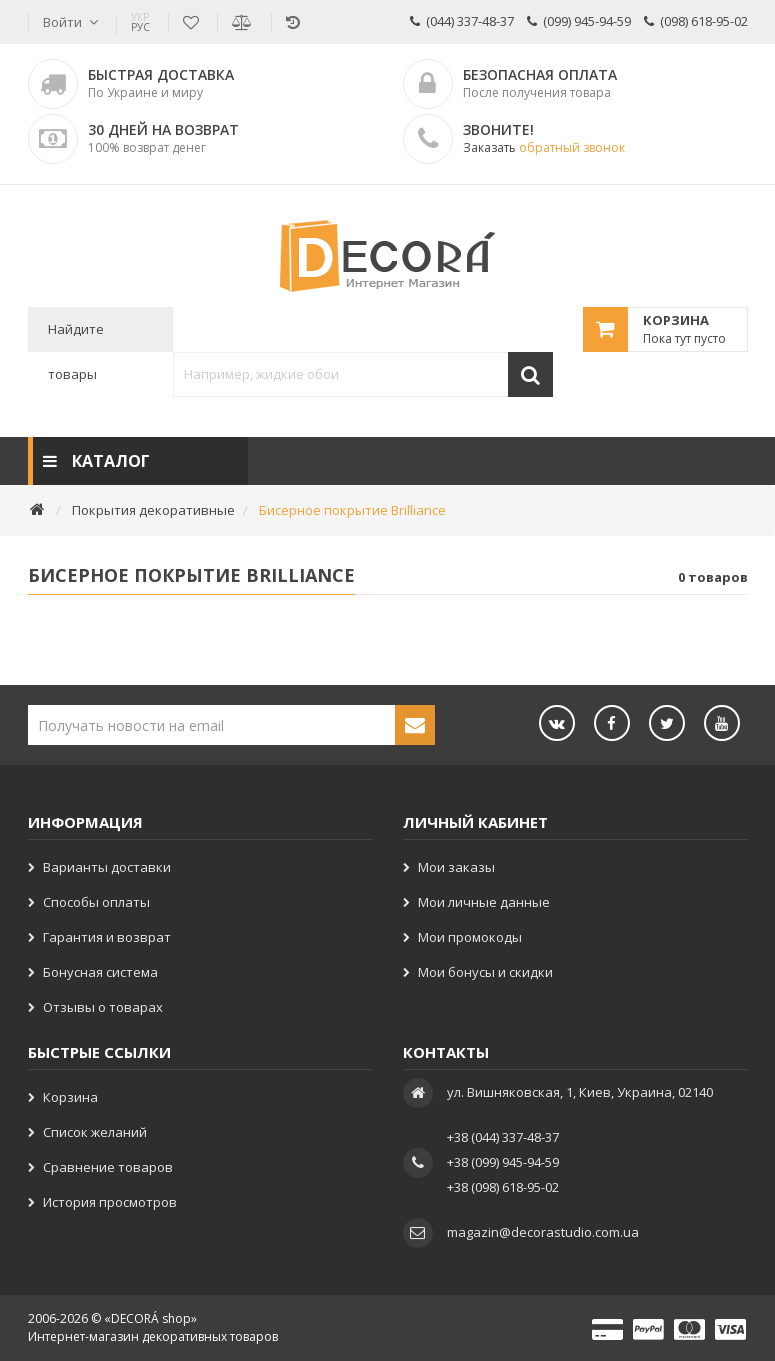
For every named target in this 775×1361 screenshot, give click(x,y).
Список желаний (95, 1132)
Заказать (544, 147)
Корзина (70, 1097)
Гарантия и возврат (107, 937)
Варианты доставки (107, 867)
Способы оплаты (96, 902)
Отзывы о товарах (103, 1007)
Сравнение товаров (108, 1167)
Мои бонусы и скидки (485, 972)
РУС (140, 22)
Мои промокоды (470, 937)
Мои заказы (456, 867)
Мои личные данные (484, 902)
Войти (62, 22)
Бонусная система (100, 972)
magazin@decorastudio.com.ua (543, 1232)
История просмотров (110, 1202)
